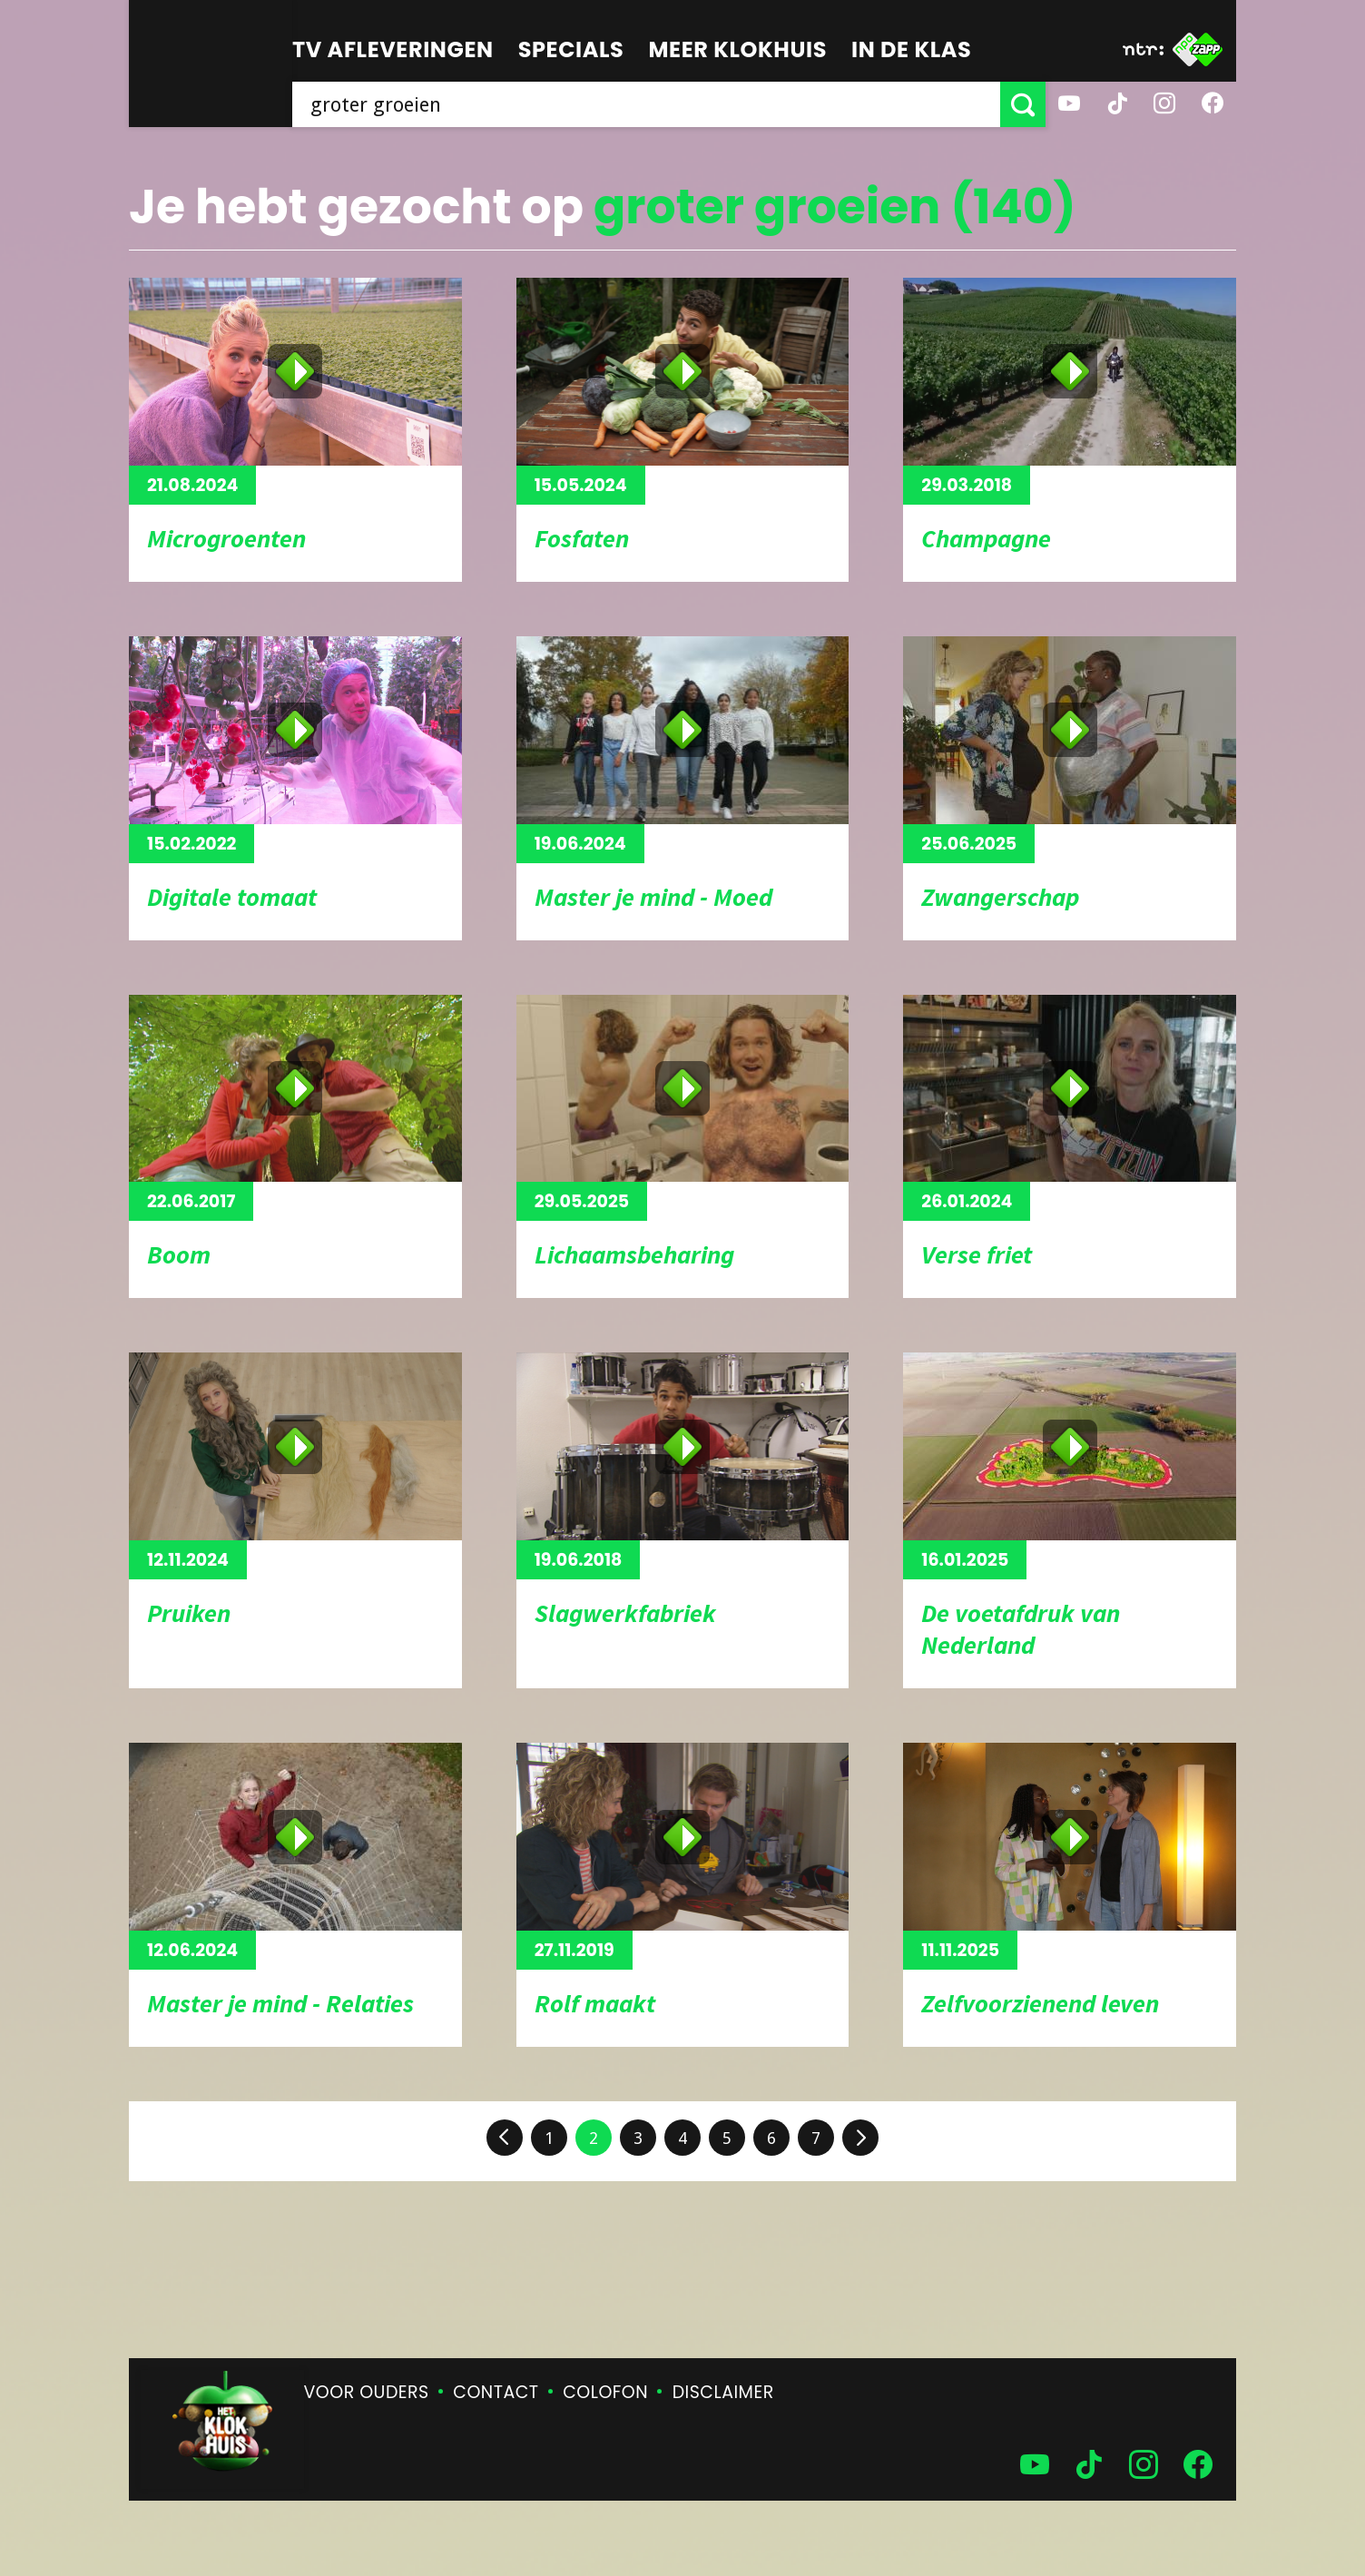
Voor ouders (366, 2392)
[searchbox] (646, 104)
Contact (495, 2392)
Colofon (605, 2392)
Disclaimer (723, 2392)
